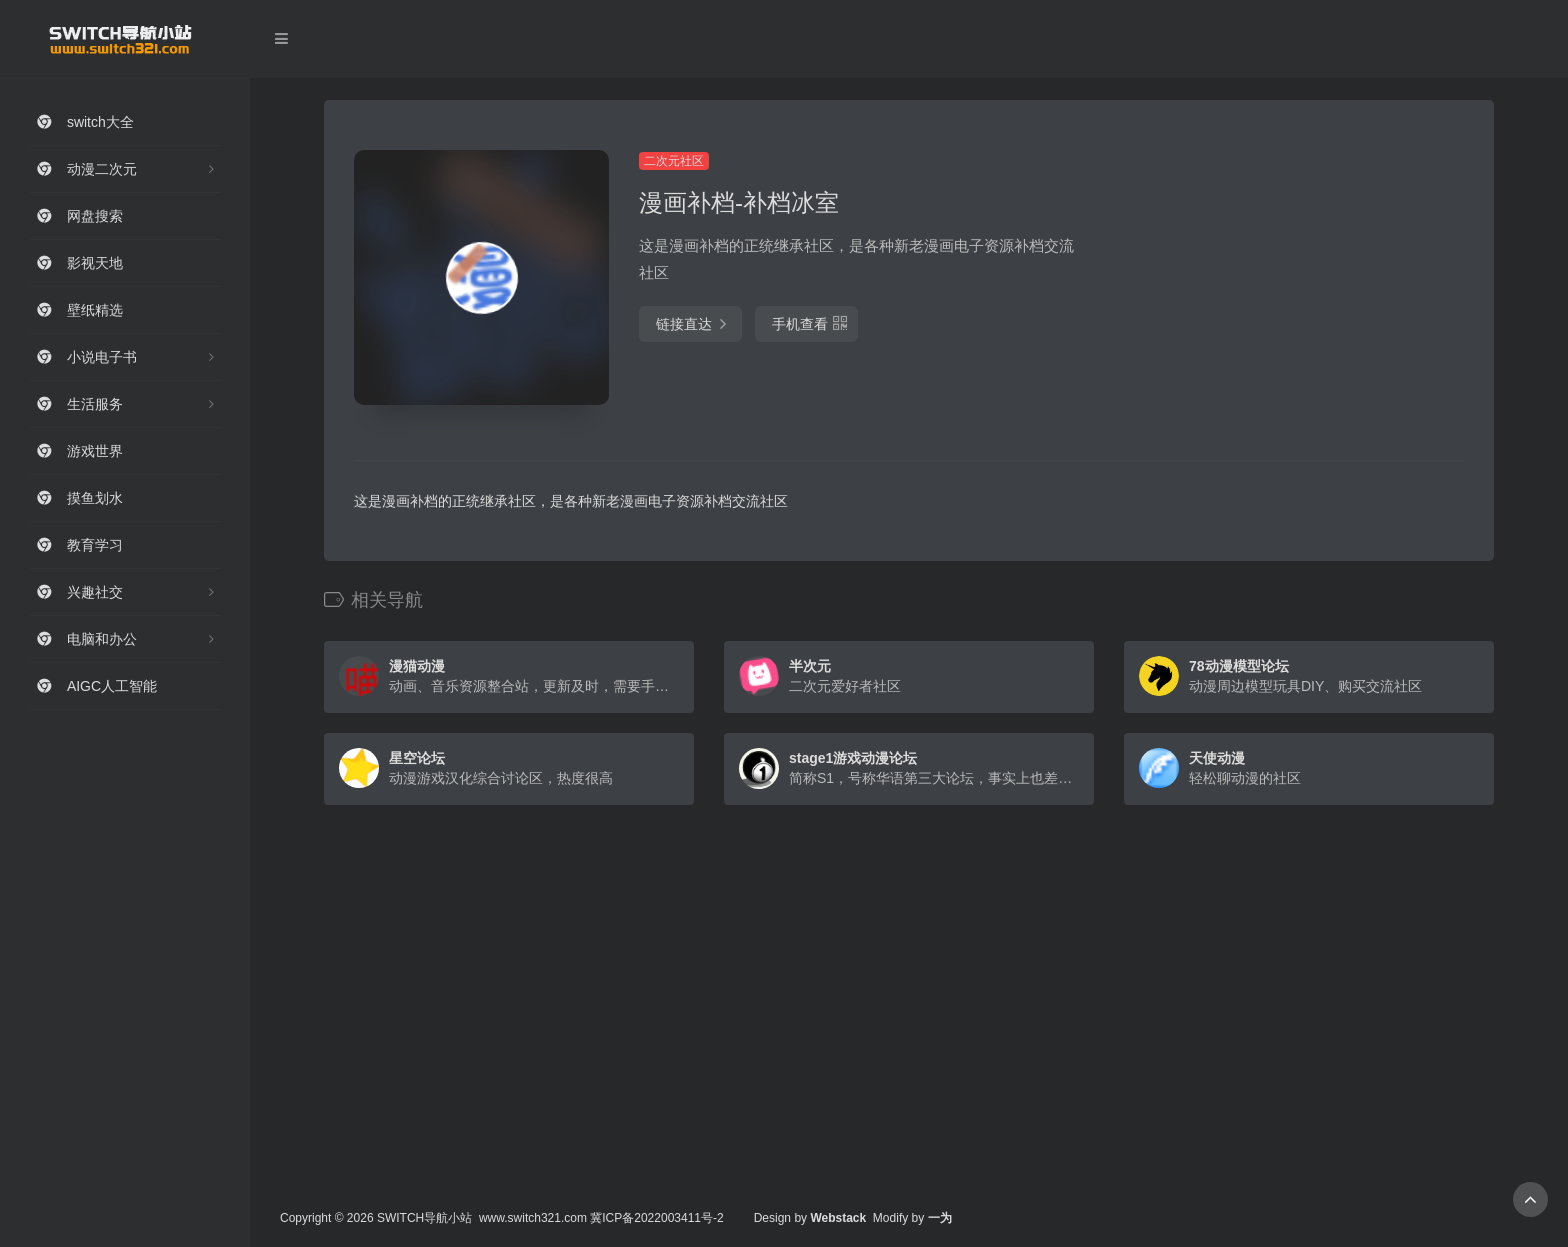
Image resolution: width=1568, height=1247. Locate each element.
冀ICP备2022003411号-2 (656, 1218)
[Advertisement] (1289, 290)
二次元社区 (674, 161)
